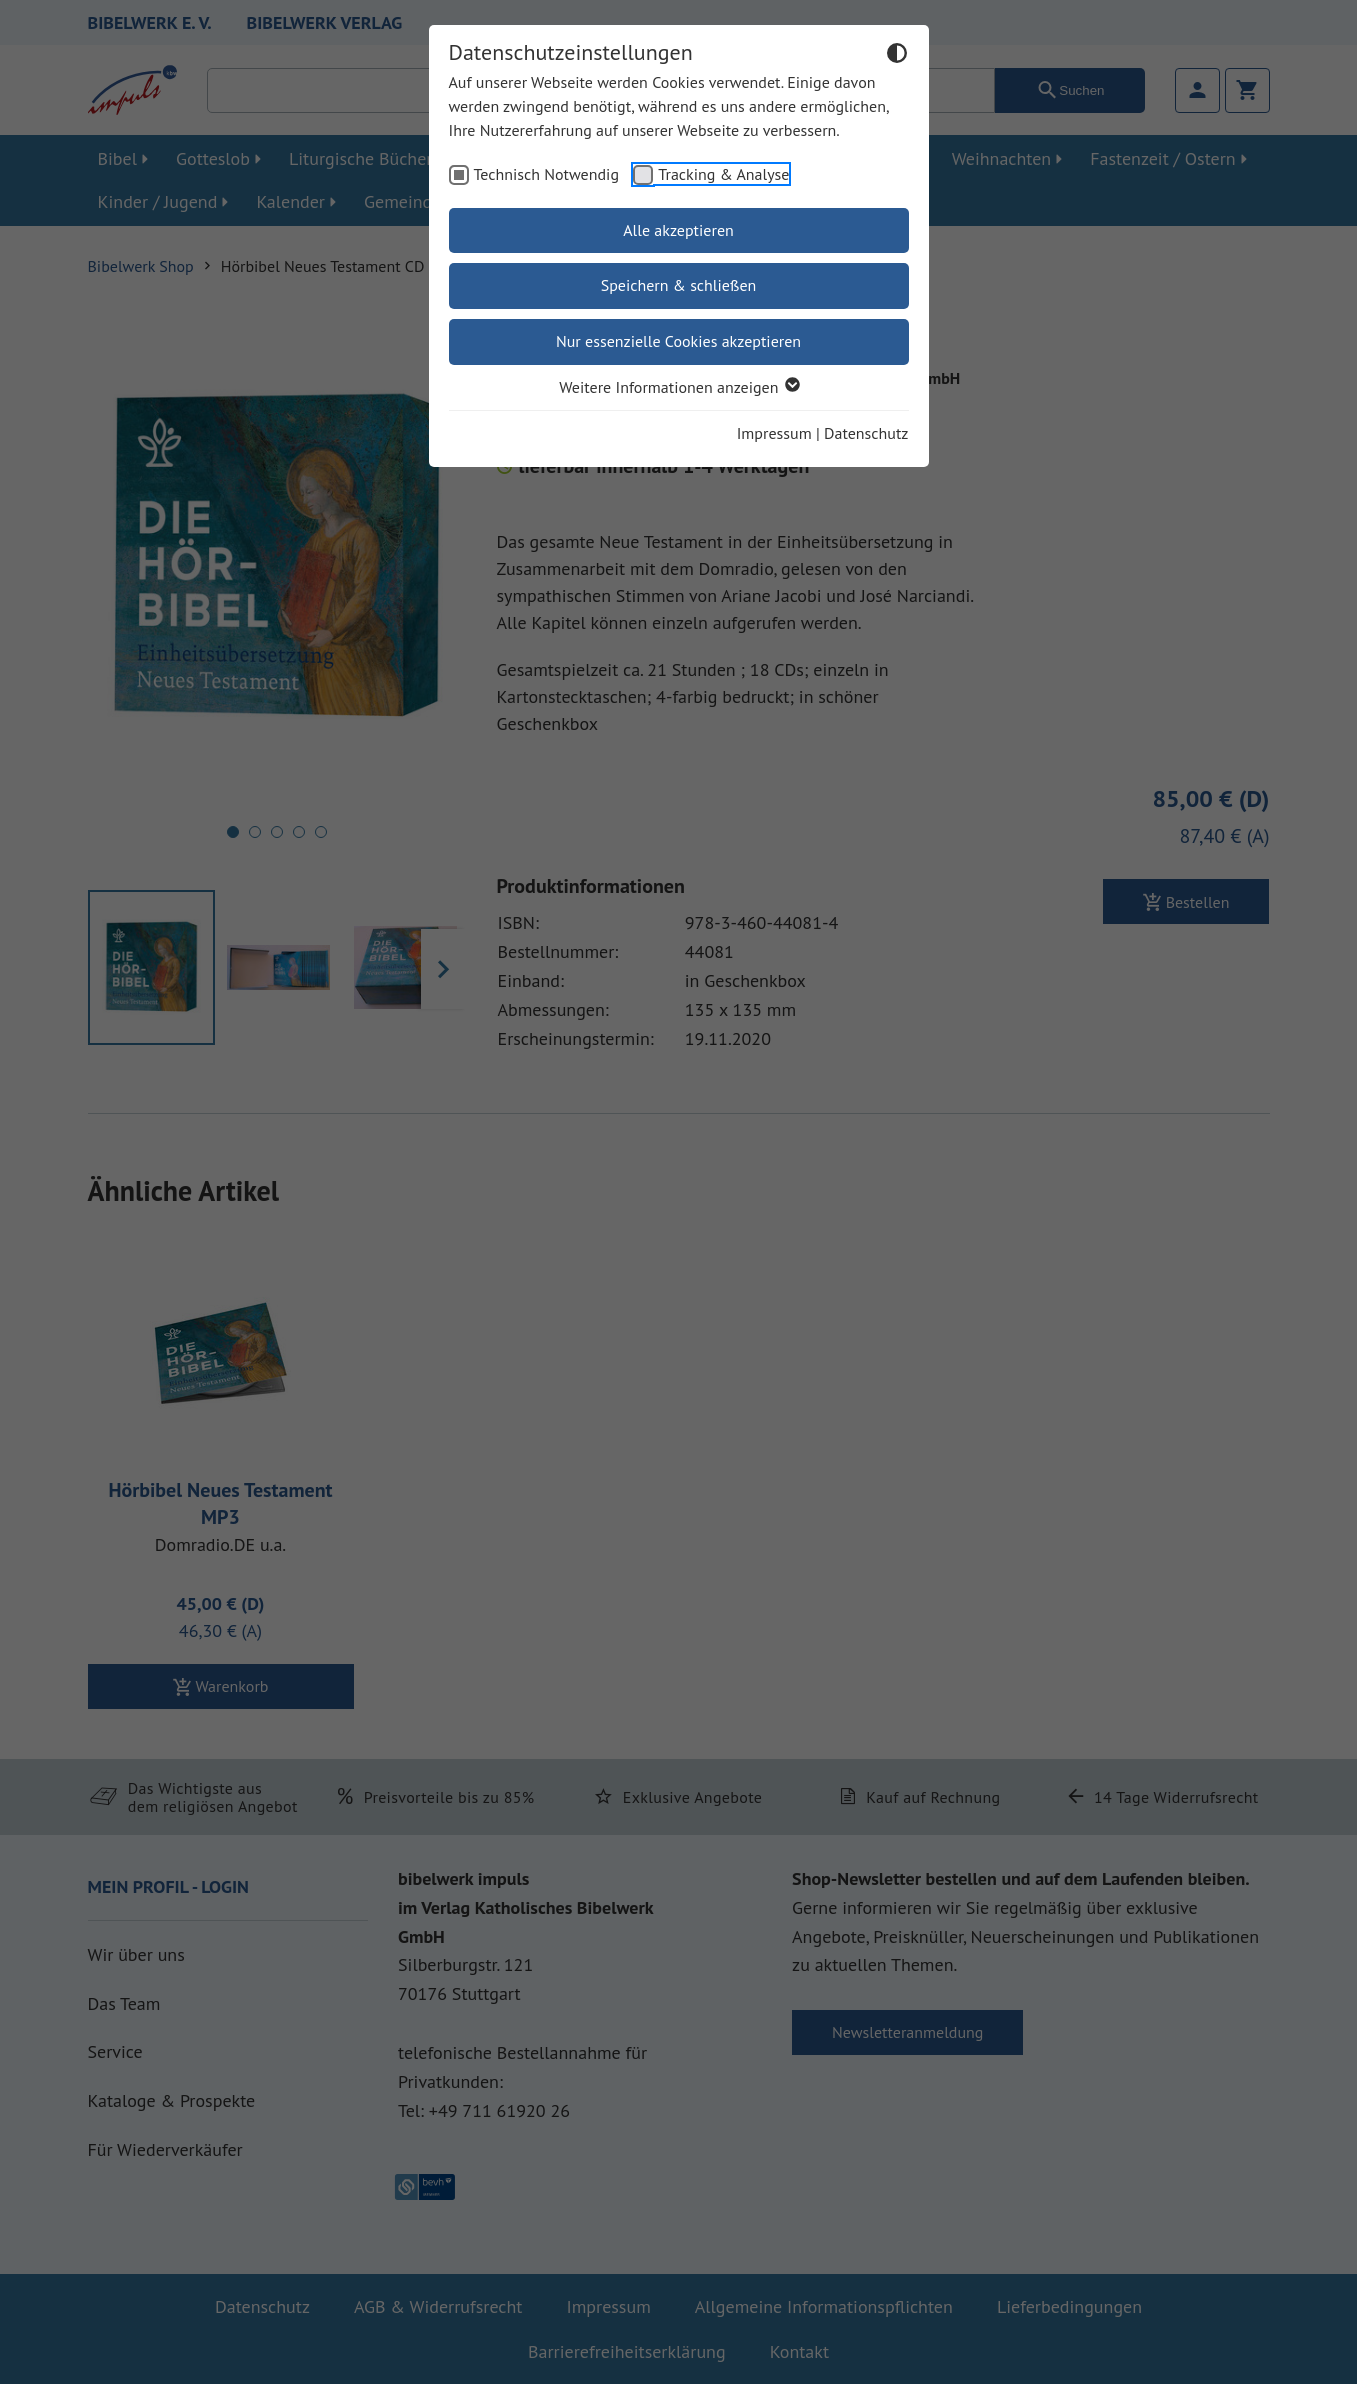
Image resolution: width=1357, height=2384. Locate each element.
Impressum (774, 433)
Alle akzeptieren (678, 230)
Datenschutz (866, 433)
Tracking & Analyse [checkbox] (723, 174)
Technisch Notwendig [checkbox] (547, 174)
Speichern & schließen (679, 285)
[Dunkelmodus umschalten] (897, 56)
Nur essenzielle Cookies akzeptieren (678, 341)
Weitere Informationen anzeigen (678, 387)
